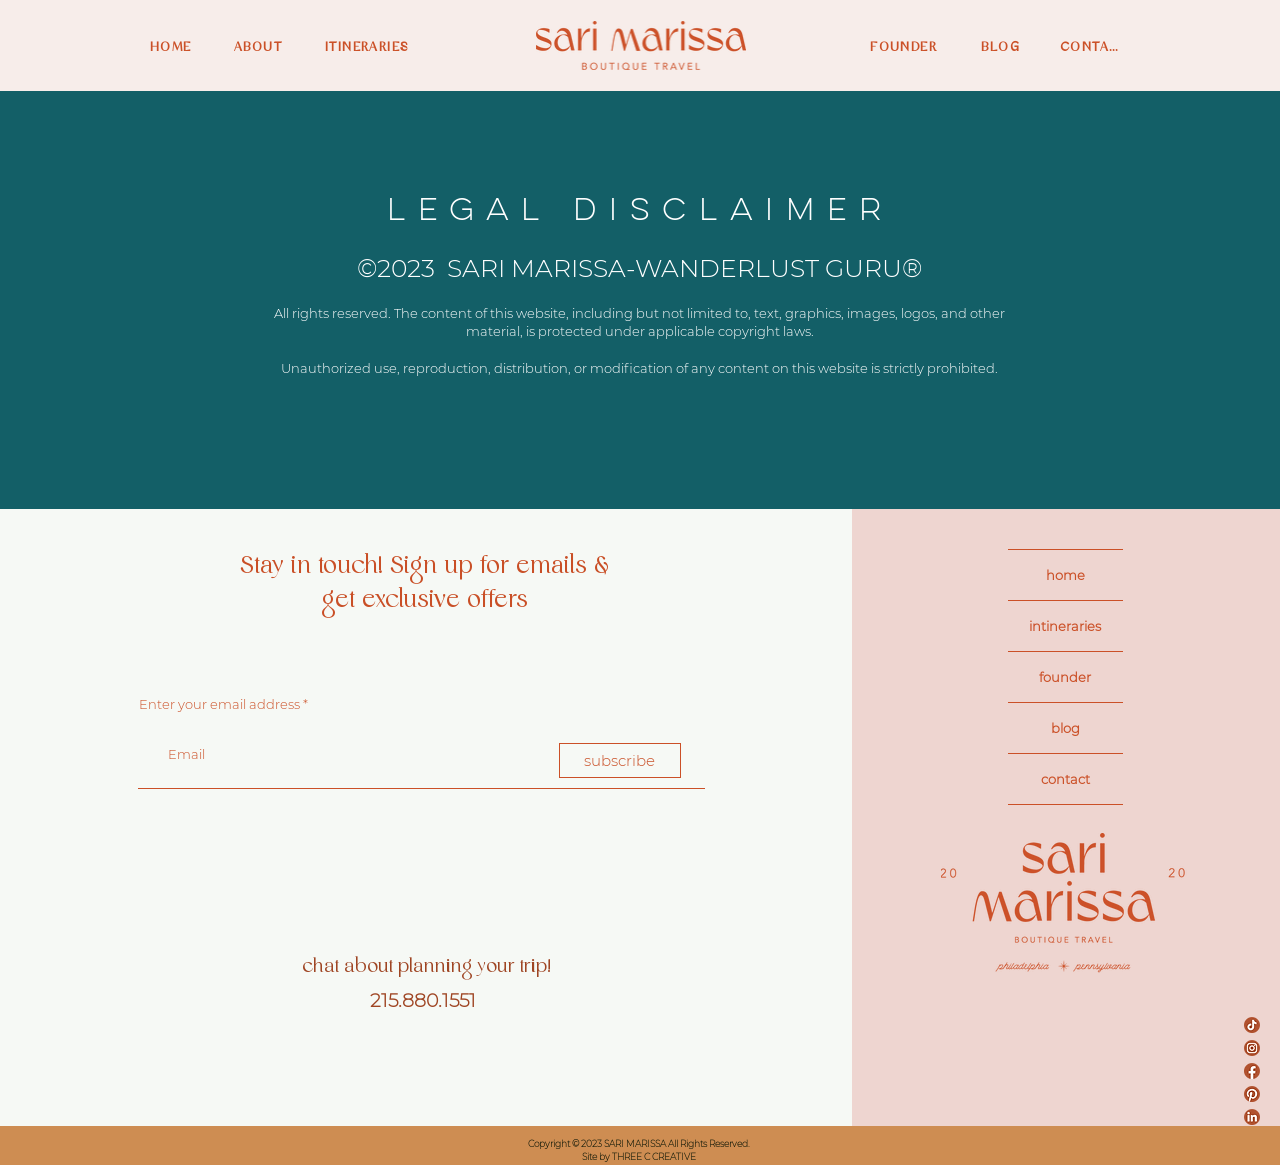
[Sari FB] (1252, 1071)
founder (1065, 677)
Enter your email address (219, 704)
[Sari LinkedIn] (1252, 1117)
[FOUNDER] (897, 47)
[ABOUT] (264, 47)
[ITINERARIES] (378, 47)
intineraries (1065, 626)
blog (1065, 728)
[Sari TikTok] (1252, 1025)
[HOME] (180, 47)
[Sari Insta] (1252, 1048)
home (1065, 575)
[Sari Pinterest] (1252, 1094)
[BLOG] (990, 47)
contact (1065, 779)
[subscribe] (620, 760)
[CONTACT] (1093, 47)
